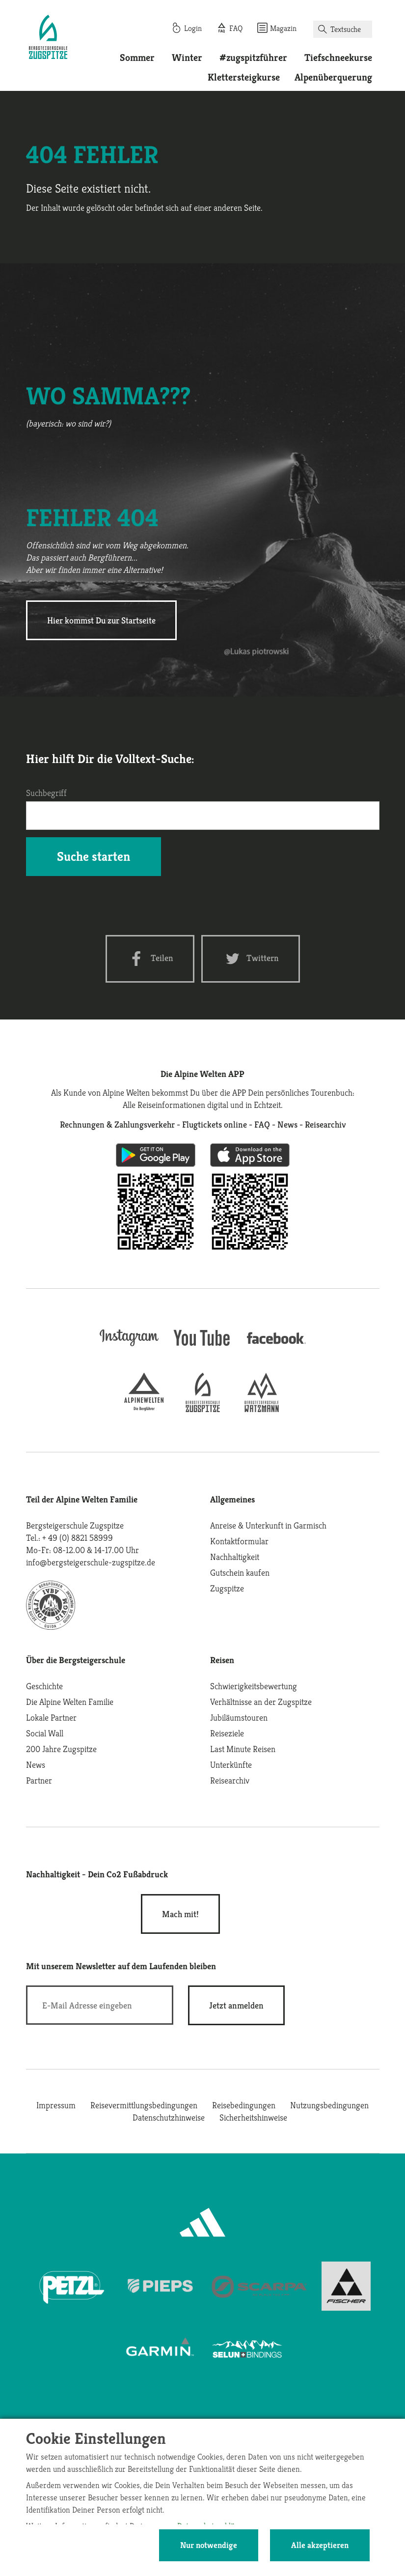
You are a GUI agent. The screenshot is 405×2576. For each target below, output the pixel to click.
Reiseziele (227, 1733)
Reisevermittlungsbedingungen (143, 2105)
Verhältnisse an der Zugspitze (261, 1701)
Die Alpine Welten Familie (69, 1701)
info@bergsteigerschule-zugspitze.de (90, 1562)
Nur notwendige (208, 2545)
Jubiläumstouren (239, 1717)
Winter (187, 58)
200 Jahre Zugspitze (61, 1749)
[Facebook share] (150, 959)
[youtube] (202, 1347)
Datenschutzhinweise (169, 2117)
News (35, 1764)
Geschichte (44, 1686)
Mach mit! (180, 1914)
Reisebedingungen (243, 2105)
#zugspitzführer (253, 58)
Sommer (137, 58)
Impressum (56, 2105)
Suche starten (93, 856)
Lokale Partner (51, 1717)
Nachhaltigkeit (234, 1556)
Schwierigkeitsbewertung (253, 1686)
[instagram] (129, 1347)
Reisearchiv (229, 1780)
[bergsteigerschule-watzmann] (262, 1409)
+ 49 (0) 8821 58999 (77, 1537)
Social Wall (44, 1733)
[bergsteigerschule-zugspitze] (203, 1409)
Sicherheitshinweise (253, 2117)
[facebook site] (276, 1345)
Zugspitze (227, 1588)
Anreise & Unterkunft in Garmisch (268, 1525)
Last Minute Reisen (242, 1749)
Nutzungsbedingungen (329, 2105)
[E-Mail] (99, 2005)
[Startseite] (48, 38)
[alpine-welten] (144, 1409)
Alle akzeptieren (320, 2545)
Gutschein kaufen (240, 1572)
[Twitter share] (250, 959)
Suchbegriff (46, 792)
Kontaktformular (239, 1541)
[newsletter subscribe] (236, 2005)
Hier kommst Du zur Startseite (101, 620)
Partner (39, 1780)
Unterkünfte (231, 1764)
